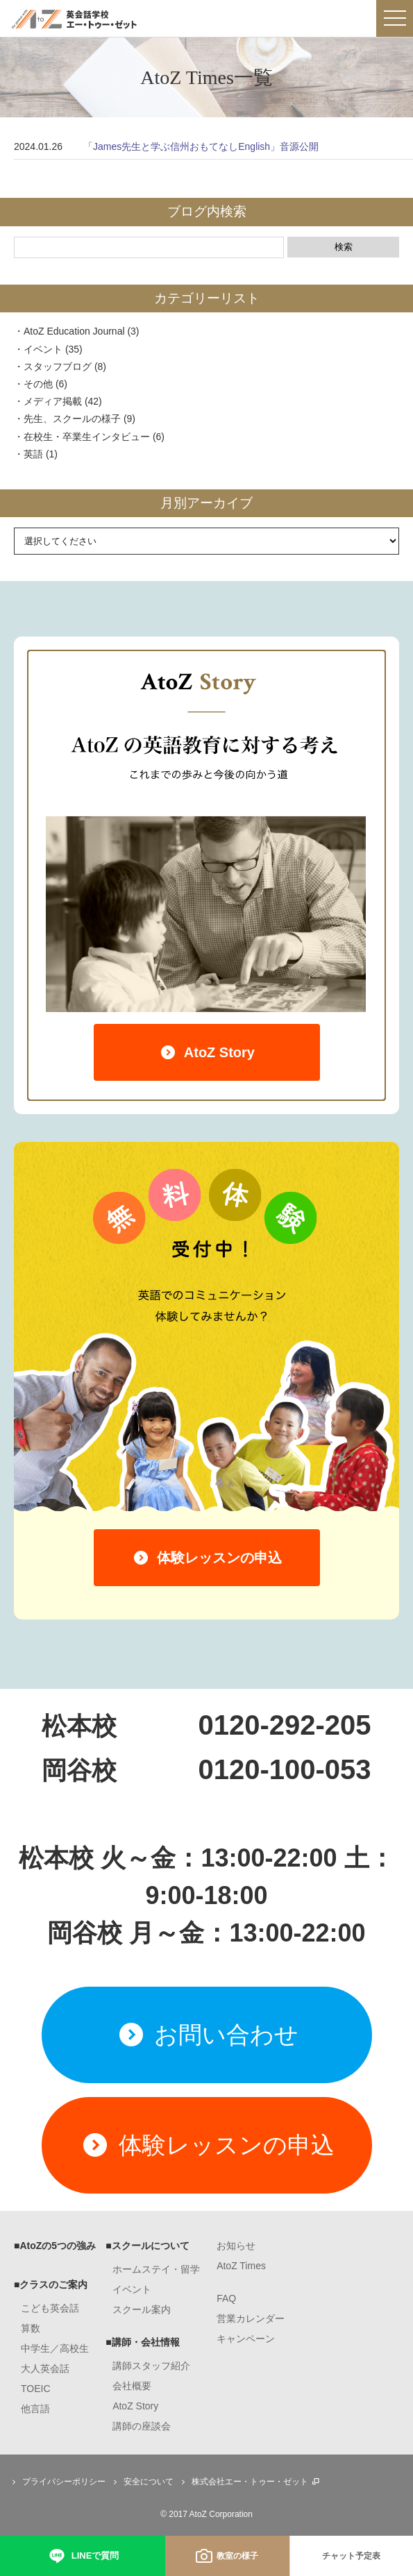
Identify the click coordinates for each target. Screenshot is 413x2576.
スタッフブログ (58, 366)
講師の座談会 (141, 2426)
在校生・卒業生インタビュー (87, 436)
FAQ (226, 2298)
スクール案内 (141, 2309)
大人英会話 (45, 2368)
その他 (38, 383)
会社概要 (131, 2385)
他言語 (35, 2408)
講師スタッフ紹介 (151, 2365)
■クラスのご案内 (50, 2284)
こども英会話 (50, 2308)
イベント (43, 349)
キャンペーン (246, 2338)
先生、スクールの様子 (72, 418)
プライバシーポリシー (57, 2481)
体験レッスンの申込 (207, 1557)
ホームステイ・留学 (156, 2269)
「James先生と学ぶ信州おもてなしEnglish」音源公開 (201, 146)
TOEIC (36, 2388)
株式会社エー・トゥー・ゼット (250, 2481)
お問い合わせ (206, 2034)
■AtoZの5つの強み (55, 2245)
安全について (142, 2481)
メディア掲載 (53, 401)
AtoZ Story (206, 1052)
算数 (30, 2328)
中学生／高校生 (55, 2348)
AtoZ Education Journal (74, 331)
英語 (33, 454)
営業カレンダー (251, 2318)
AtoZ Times (241, 2265)
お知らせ (236, 2245)
